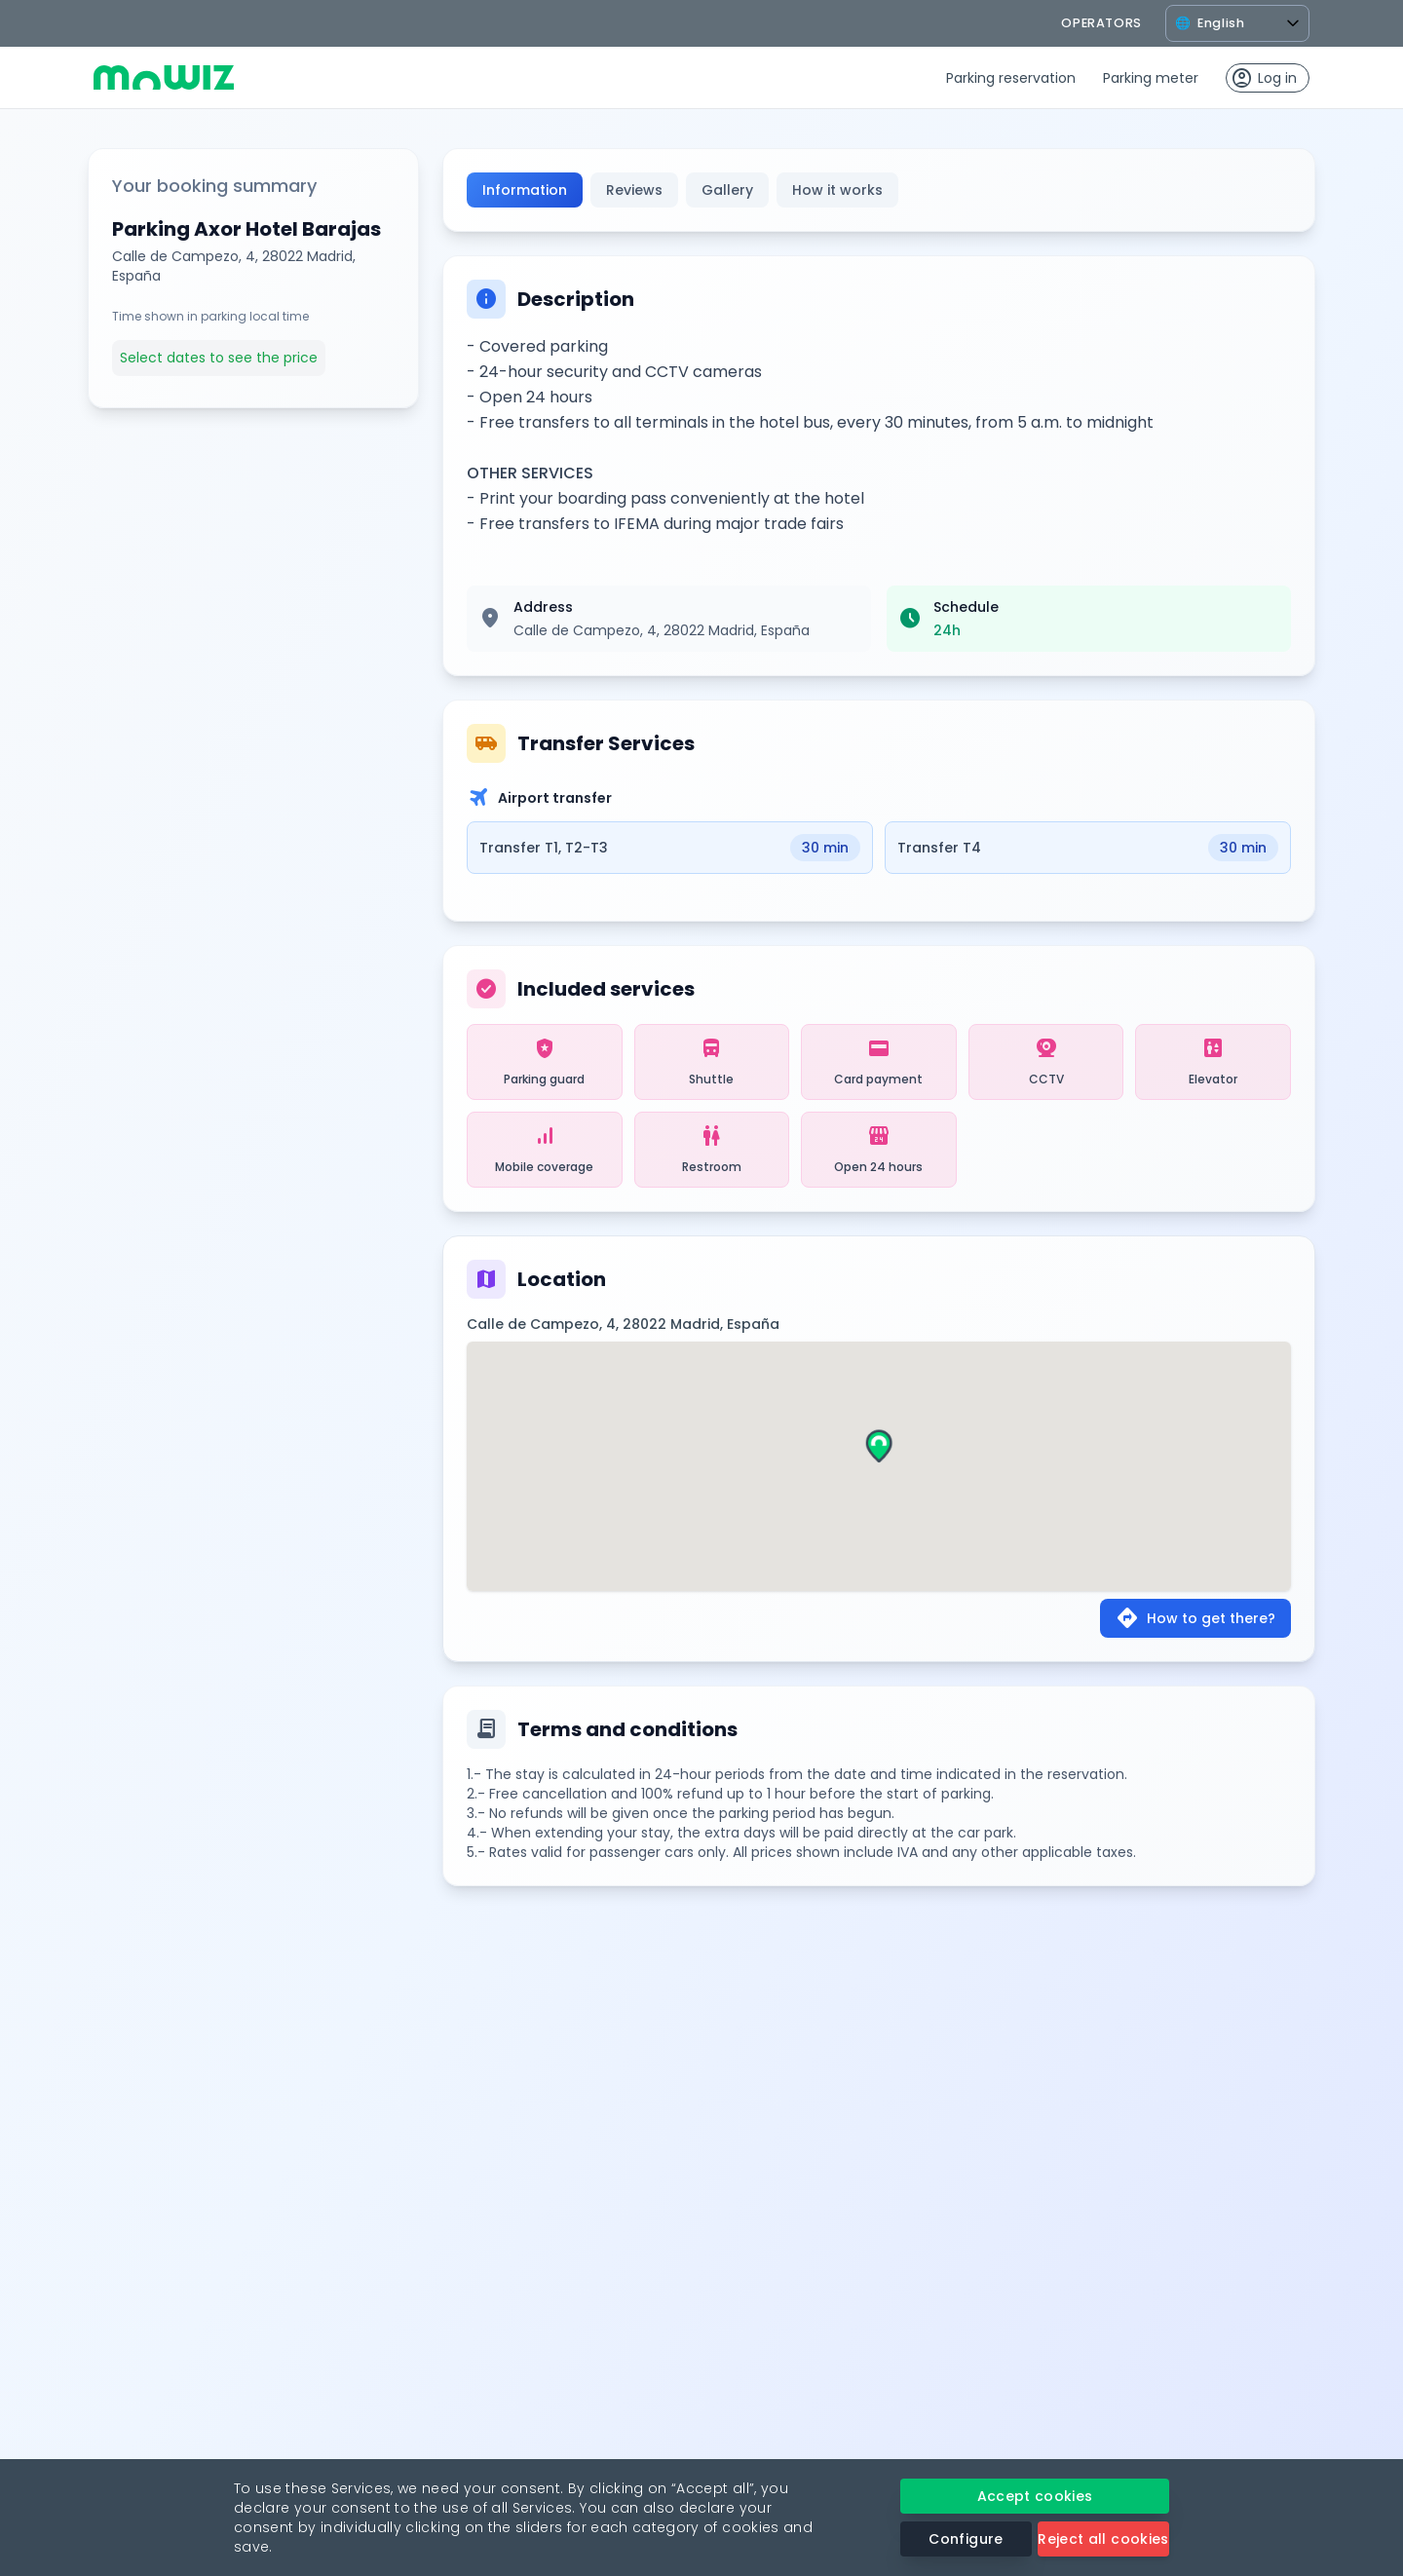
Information (524, 190)
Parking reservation (1011, 78)
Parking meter (1150, 78)
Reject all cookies (1103, 2539)
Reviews (634, 190)
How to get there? (1195, 1618)
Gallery (727, 190)
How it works (837, 190)
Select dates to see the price (219, 357)
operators (1101, 23)
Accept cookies (1035, 2496)
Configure (966, 2539)
